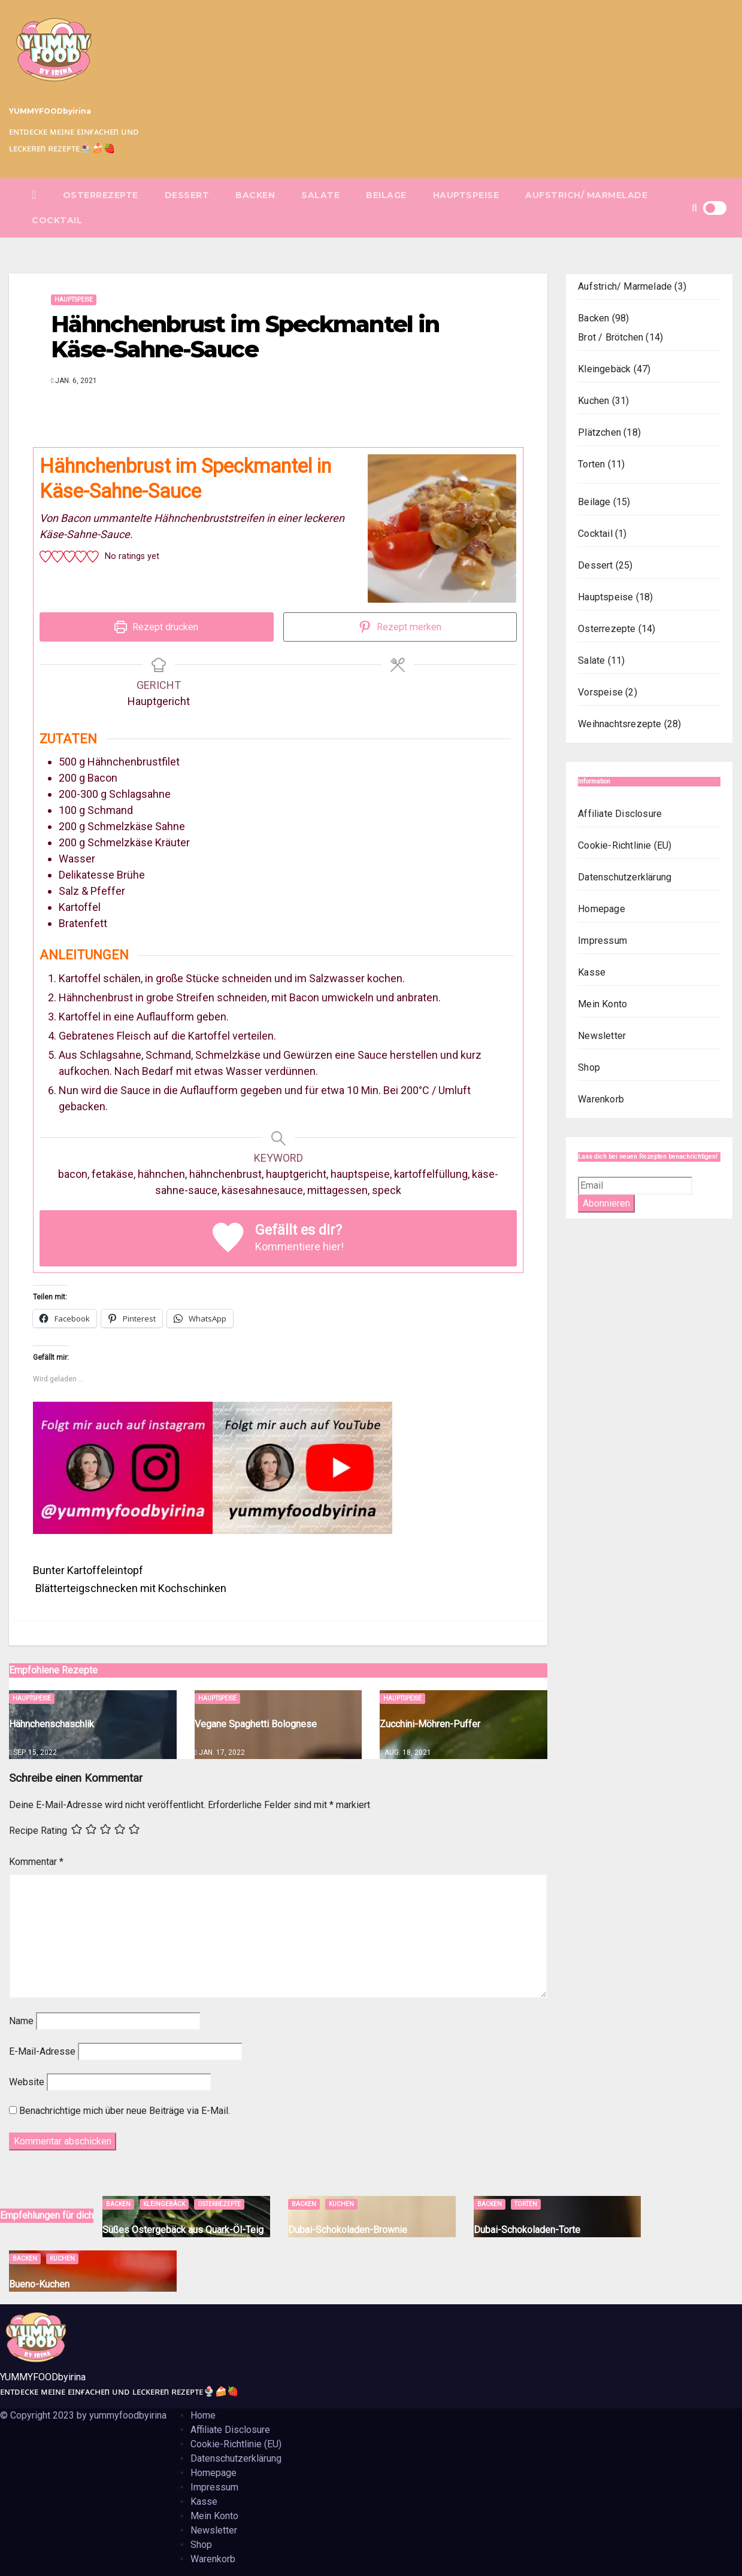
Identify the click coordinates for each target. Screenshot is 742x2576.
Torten (591, 464)
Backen (255, 195)
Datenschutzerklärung (624, 877)
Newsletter (602, 1035)
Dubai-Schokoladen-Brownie (347, 2229)
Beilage (386, 195)
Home (203, 2415)
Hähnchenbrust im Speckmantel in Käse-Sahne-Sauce (245, 336)
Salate (320, 195)
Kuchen (593, 400)
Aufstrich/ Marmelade (586, 195)
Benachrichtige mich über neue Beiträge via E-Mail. (124, 2110)
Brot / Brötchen (610, 337)
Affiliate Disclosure (620, 813)
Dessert (187, 195)
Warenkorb (601, 1099)
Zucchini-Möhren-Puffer (430, 1724)
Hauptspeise (466, 195)
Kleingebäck (604, 369)
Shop (589, 1067)
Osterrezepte (100, 195)
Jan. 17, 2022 (222, 1752)
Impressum (602, 940)
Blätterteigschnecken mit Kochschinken (129, 1588)
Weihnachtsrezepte (619, 724)
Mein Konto (602, 1004)
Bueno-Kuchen (39, 2284)
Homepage (601, 909)
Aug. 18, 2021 (407, 1752)
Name (21, 2021)
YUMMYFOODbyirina (50, 111)
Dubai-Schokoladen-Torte (527, 2229)
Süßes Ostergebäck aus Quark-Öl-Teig (183, 2229)
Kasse (591, 972)
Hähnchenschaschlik (51, 1724)
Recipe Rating (38, 1830)
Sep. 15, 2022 (35, 1752)
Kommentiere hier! (299, 1246)
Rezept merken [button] (400, 627)
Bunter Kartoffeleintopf (89, 1570)
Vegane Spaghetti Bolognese (256, 1724)
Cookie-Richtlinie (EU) (624, 845)
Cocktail (57, 220)
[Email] (635, 1186)
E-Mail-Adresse (42, 2051)
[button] (694, 208)
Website (26, 2082)
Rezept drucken (156, 627)
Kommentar (36, 1861)
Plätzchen (599, 432)
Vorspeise (600, 692)
